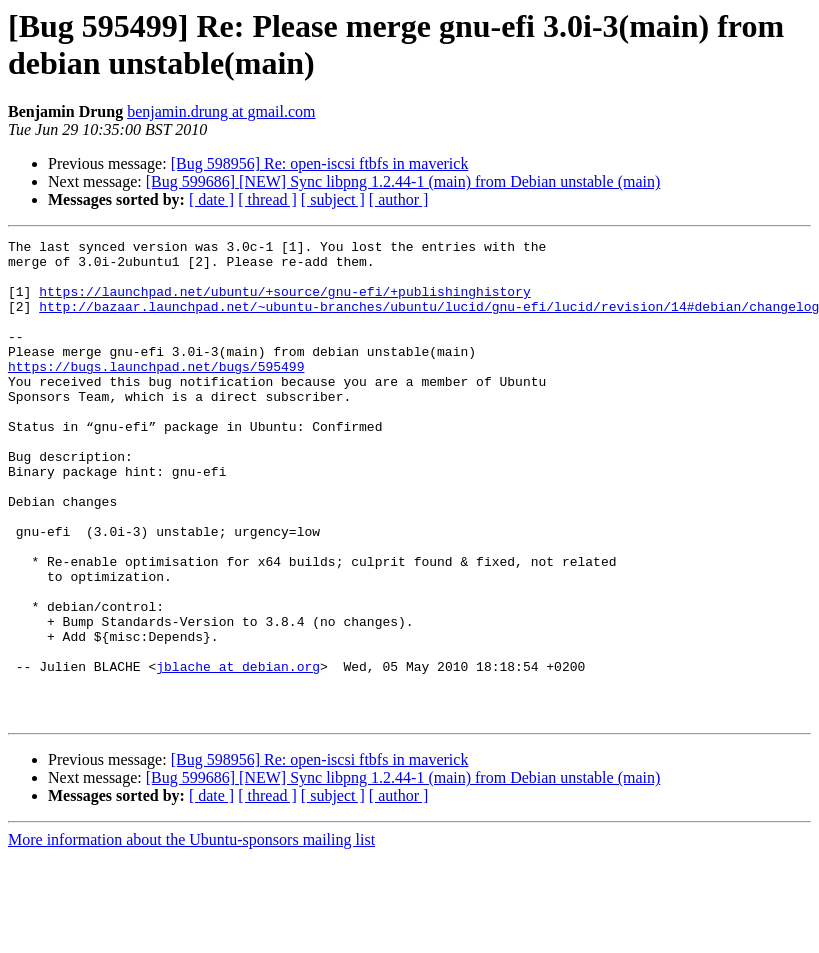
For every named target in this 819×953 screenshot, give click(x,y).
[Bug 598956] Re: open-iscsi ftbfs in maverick (320, 163)
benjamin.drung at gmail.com (221, 111)
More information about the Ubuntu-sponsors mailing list (191, 935)
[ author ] (399, 199)
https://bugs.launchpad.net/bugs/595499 (156, 393)
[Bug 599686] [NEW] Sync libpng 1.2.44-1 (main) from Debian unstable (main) (403, 181)
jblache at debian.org (238, 753)
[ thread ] (267, 199)
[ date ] (211, 199)
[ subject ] (333, 199)
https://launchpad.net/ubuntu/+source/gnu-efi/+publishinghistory (284, 303)
